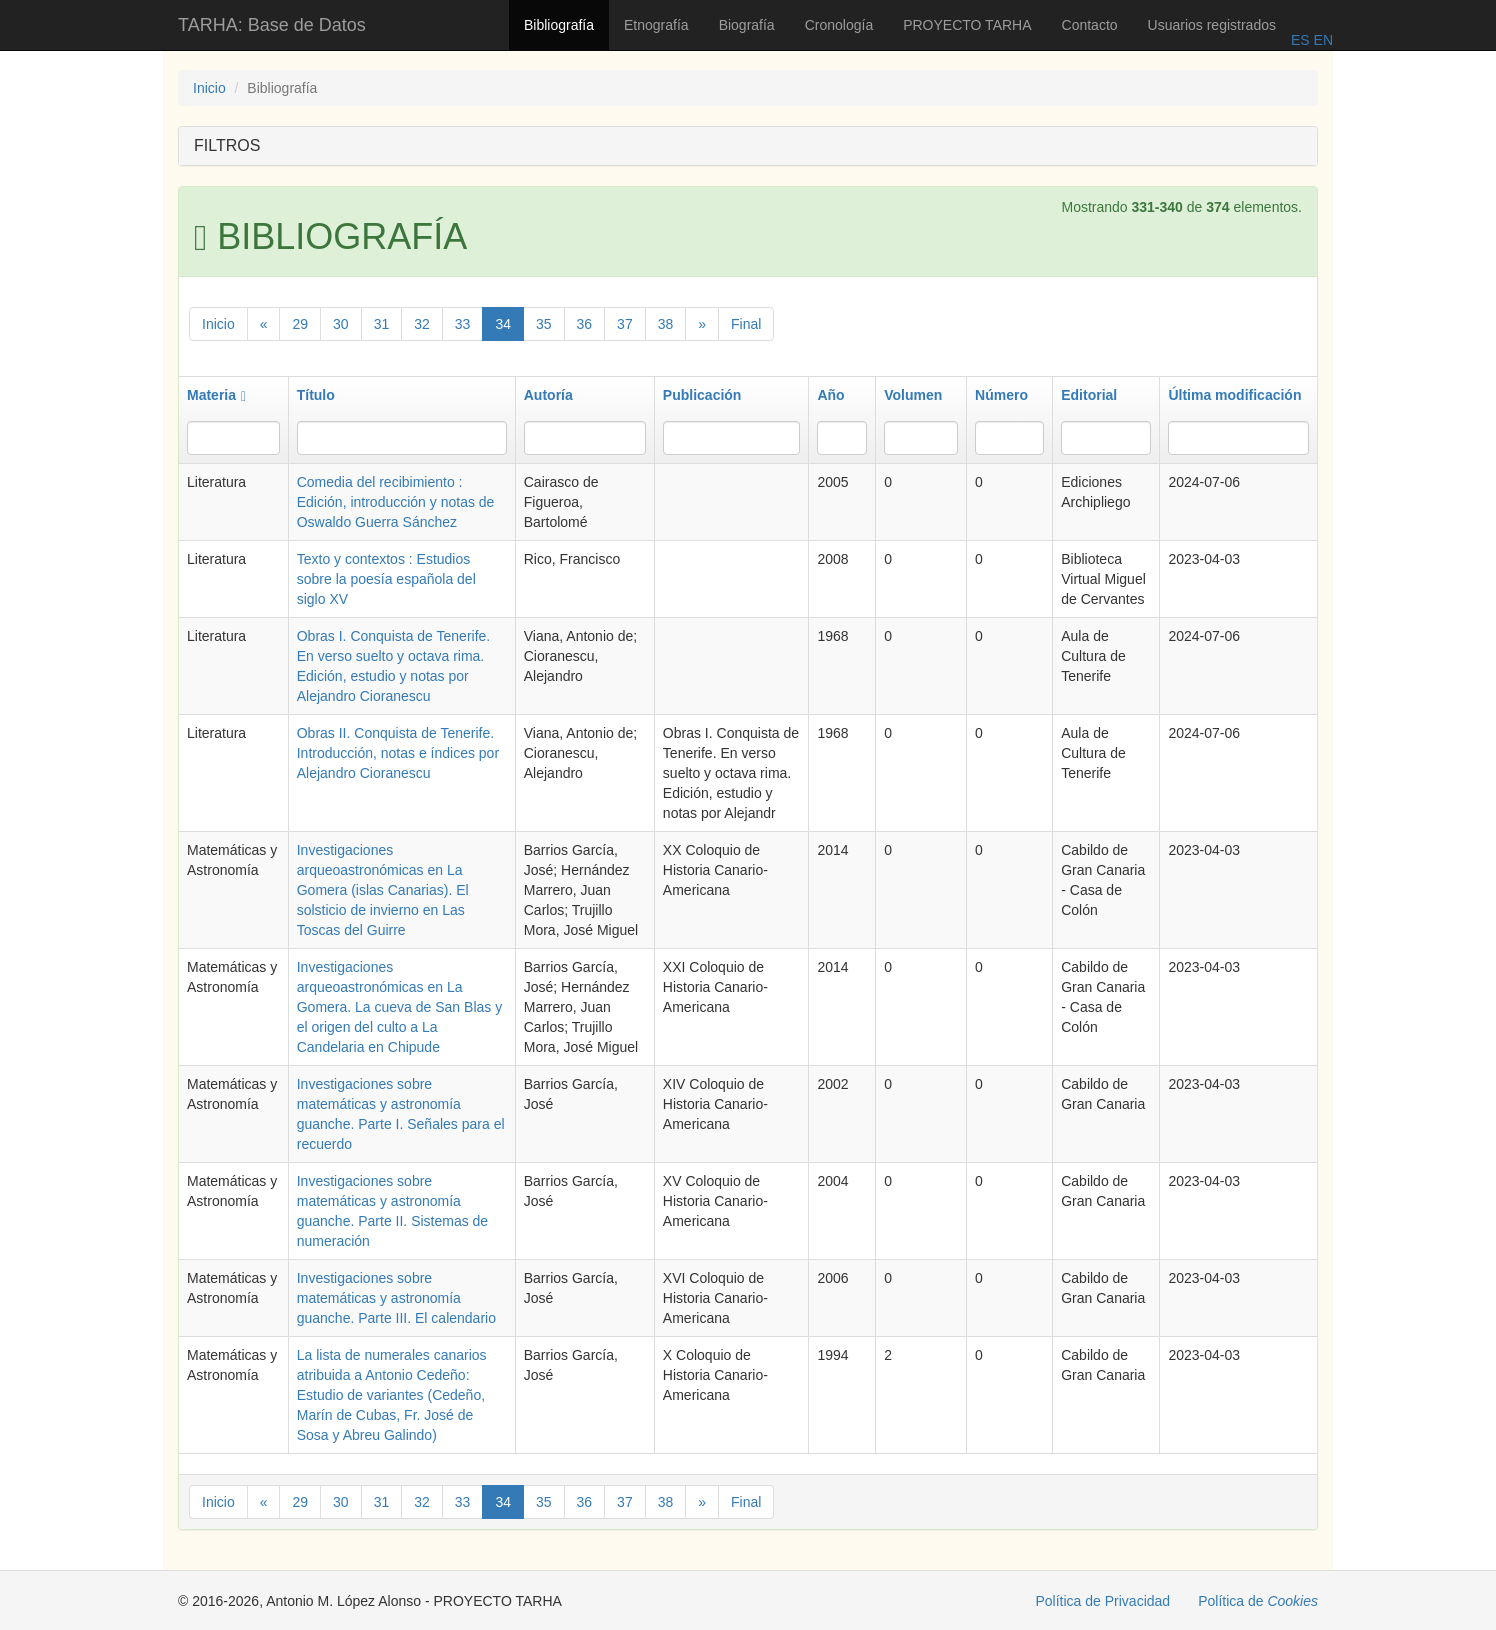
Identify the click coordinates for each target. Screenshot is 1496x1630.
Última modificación (1234, 395)
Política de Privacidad (1103, 1601)
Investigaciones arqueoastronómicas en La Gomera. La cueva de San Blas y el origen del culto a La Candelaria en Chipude (399, 1007)
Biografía (747, 25)
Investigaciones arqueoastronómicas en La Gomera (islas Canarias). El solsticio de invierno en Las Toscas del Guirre (383, 890)
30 (341, 324)
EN (1321, 40)
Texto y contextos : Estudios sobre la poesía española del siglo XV (386, 579)
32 (422, 324)
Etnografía (656, 25)
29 (300, 324)
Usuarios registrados (1212, 25)
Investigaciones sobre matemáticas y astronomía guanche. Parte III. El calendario (396, 1298)
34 (503, 324)
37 (625, 324)
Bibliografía (559, 25)
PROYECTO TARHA (967, 25)
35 (544, 324)
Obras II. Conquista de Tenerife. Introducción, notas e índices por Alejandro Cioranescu (398, 753)
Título (316, 395)
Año (830, 395)
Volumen (913, 395)
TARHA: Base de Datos (272, 25)
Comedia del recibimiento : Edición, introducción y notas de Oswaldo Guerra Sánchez (396, 502)
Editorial (1089, 395)
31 (382, 324)
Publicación (702, 395)
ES (1300, 40)
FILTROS (227, 145)
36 (585, 324)
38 (666, 324)
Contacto (1090, 25)
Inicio (209, 88)
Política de (1258, 1601)
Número (1001, 395)
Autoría (548, 395)
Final (746, 324)
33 (463, 324)
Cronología (839, 25)
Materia (216, 395)
